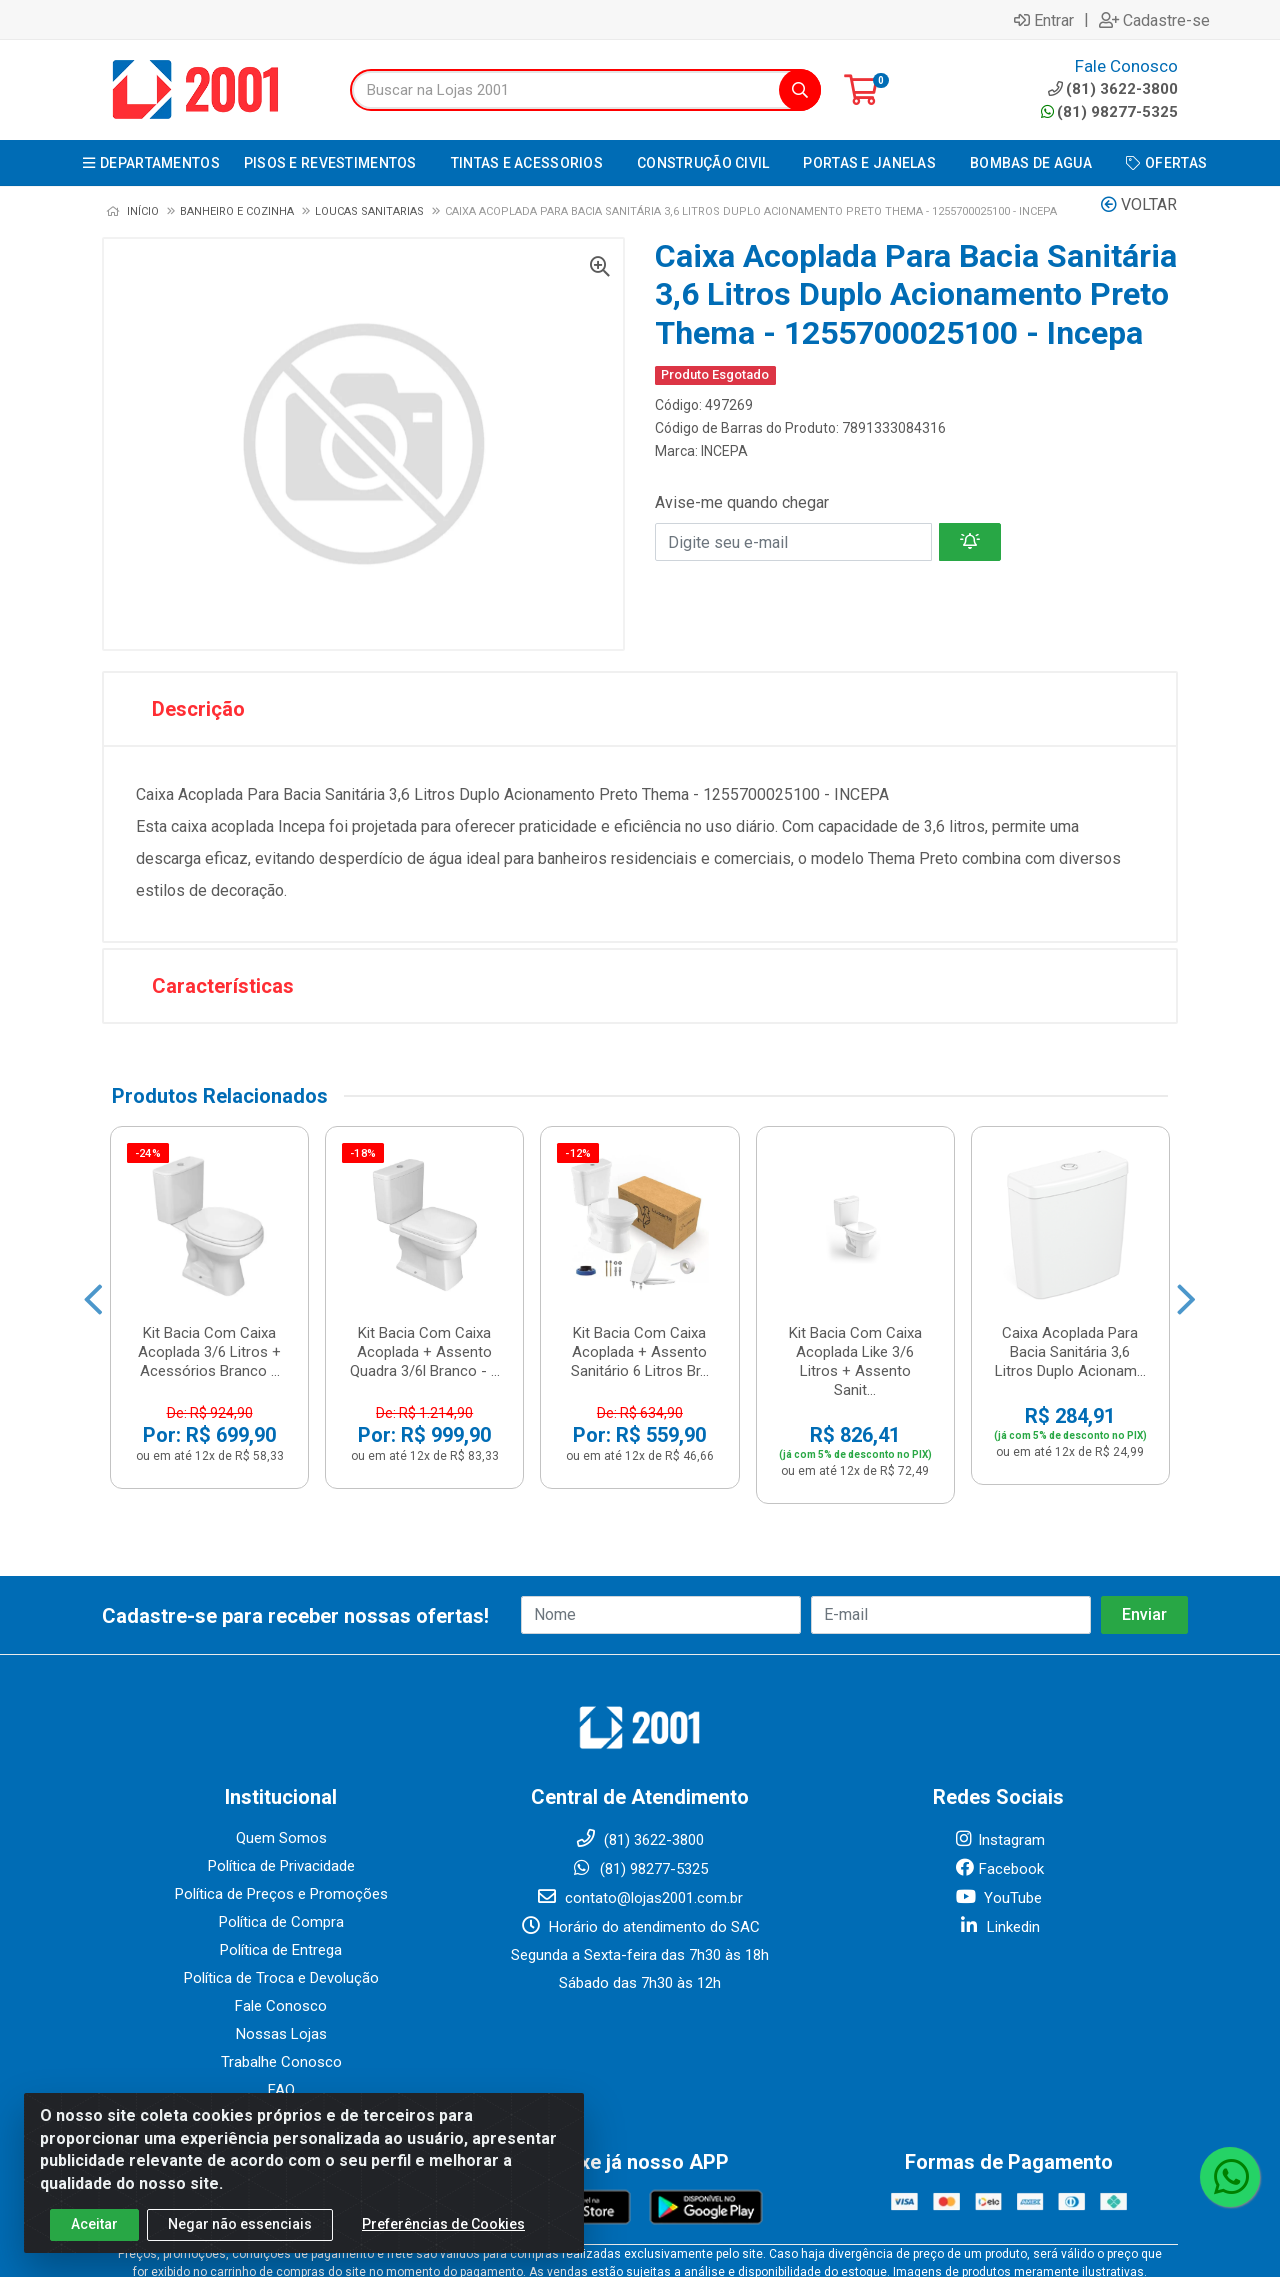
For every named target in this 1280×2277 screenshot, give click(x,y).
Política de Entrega (281, 1812)
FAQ (281, 1952)
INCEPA (724, 451)
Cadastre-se (1154, 20)
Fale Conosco (281, 1868)
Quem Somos (281, 1700)
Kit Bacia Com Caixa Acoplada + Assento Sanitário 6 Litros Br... (640, 1176)
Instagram (999, 1702)
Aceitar (94, 2224)
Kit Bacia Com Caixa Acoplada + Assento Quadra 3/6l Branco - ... (425, 1176)
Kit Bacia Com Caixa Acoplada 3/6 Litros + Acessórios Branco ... (209, 1176)
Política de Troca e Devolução (281, 1840)
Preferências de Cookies (443, 2224)
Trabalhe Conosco (281, 1924)
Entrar (1044, 20)
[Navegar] (93, 1238)
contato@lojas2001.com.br (639, 1760)
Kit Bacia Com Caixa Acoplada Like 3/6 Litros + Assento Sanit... (855, 1185)
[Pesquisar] (800, 90)
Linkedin (999, 1789)
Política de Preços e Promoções (281, 1756)
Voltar (1139, 204)
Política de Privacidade (281, 1728)
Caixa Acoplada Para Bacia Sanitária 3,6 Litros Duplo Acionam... (1070, 1176)
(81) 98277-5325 (1109, 112)
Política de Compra (281, 1784)
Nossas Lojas (281, 1896)
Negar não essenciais (240, 2224)
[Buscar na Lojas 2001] (565, 90)
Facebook (999, 1731)
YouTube (998, 1760)
